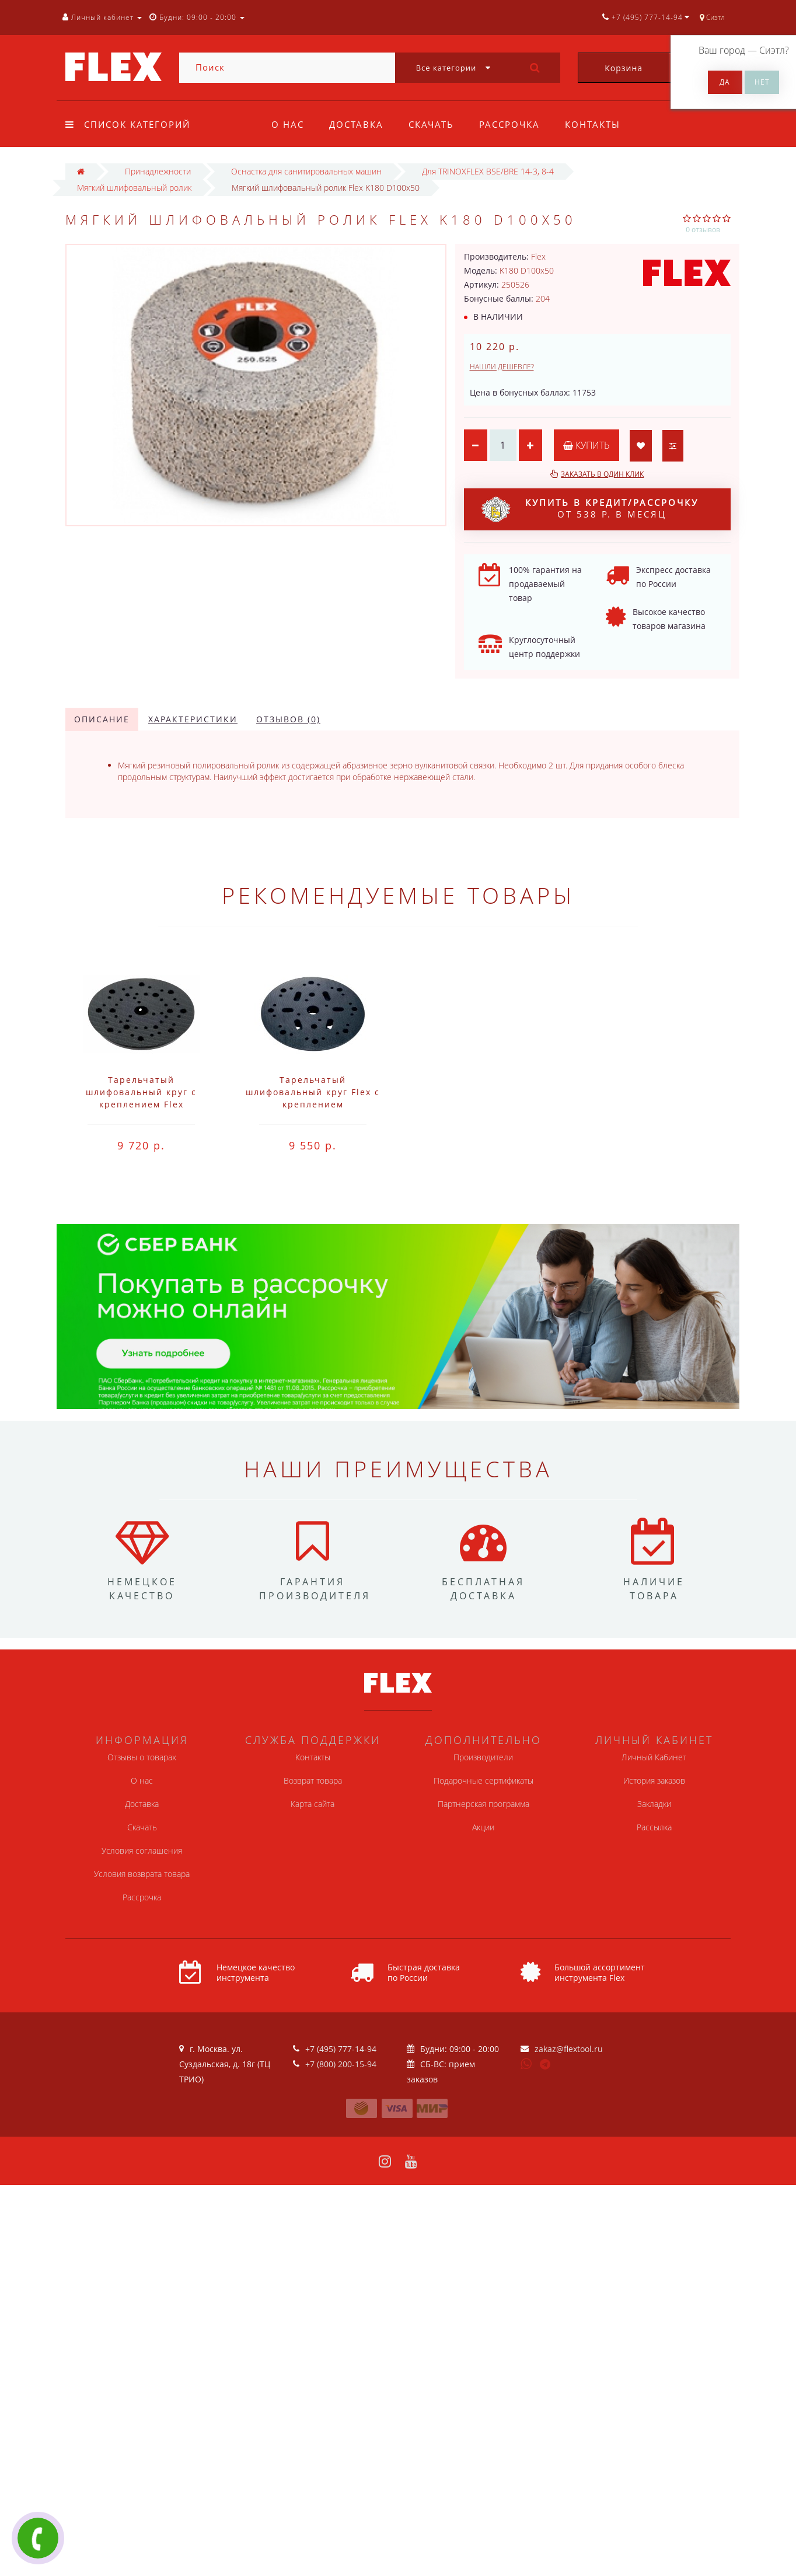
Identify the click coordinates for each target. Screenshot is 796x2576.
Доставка (356, 124)
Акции (483, 1827)
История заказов (654, 1780)
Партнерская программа (483, 1803)
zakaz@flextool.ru (569, 2048)
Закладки (654, 1803)
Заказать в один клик (602, 474)
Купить (586, 445)
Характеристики (193, 719)
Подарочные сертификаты (483, 1780)
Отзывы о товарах (141, 1757)
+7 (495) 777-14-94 (340, 2048)
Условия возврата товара (142, 1873)
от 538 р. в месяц (590, 509)
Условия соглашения (142, 1850)
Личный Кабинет (654, 1757)
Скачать (431, 124)
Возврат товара (313, 1780)
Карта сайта (312, 1803)
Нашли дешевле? (502, 367)
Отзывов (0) (288, 719)
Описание (102, 719)
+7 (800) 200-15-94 (340, 2064)
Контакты (592, 124)
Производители (483, 1757)
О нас (287, 124)
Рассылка (654, 1827)
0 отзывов (703, 230)
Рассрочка (509, 124)
